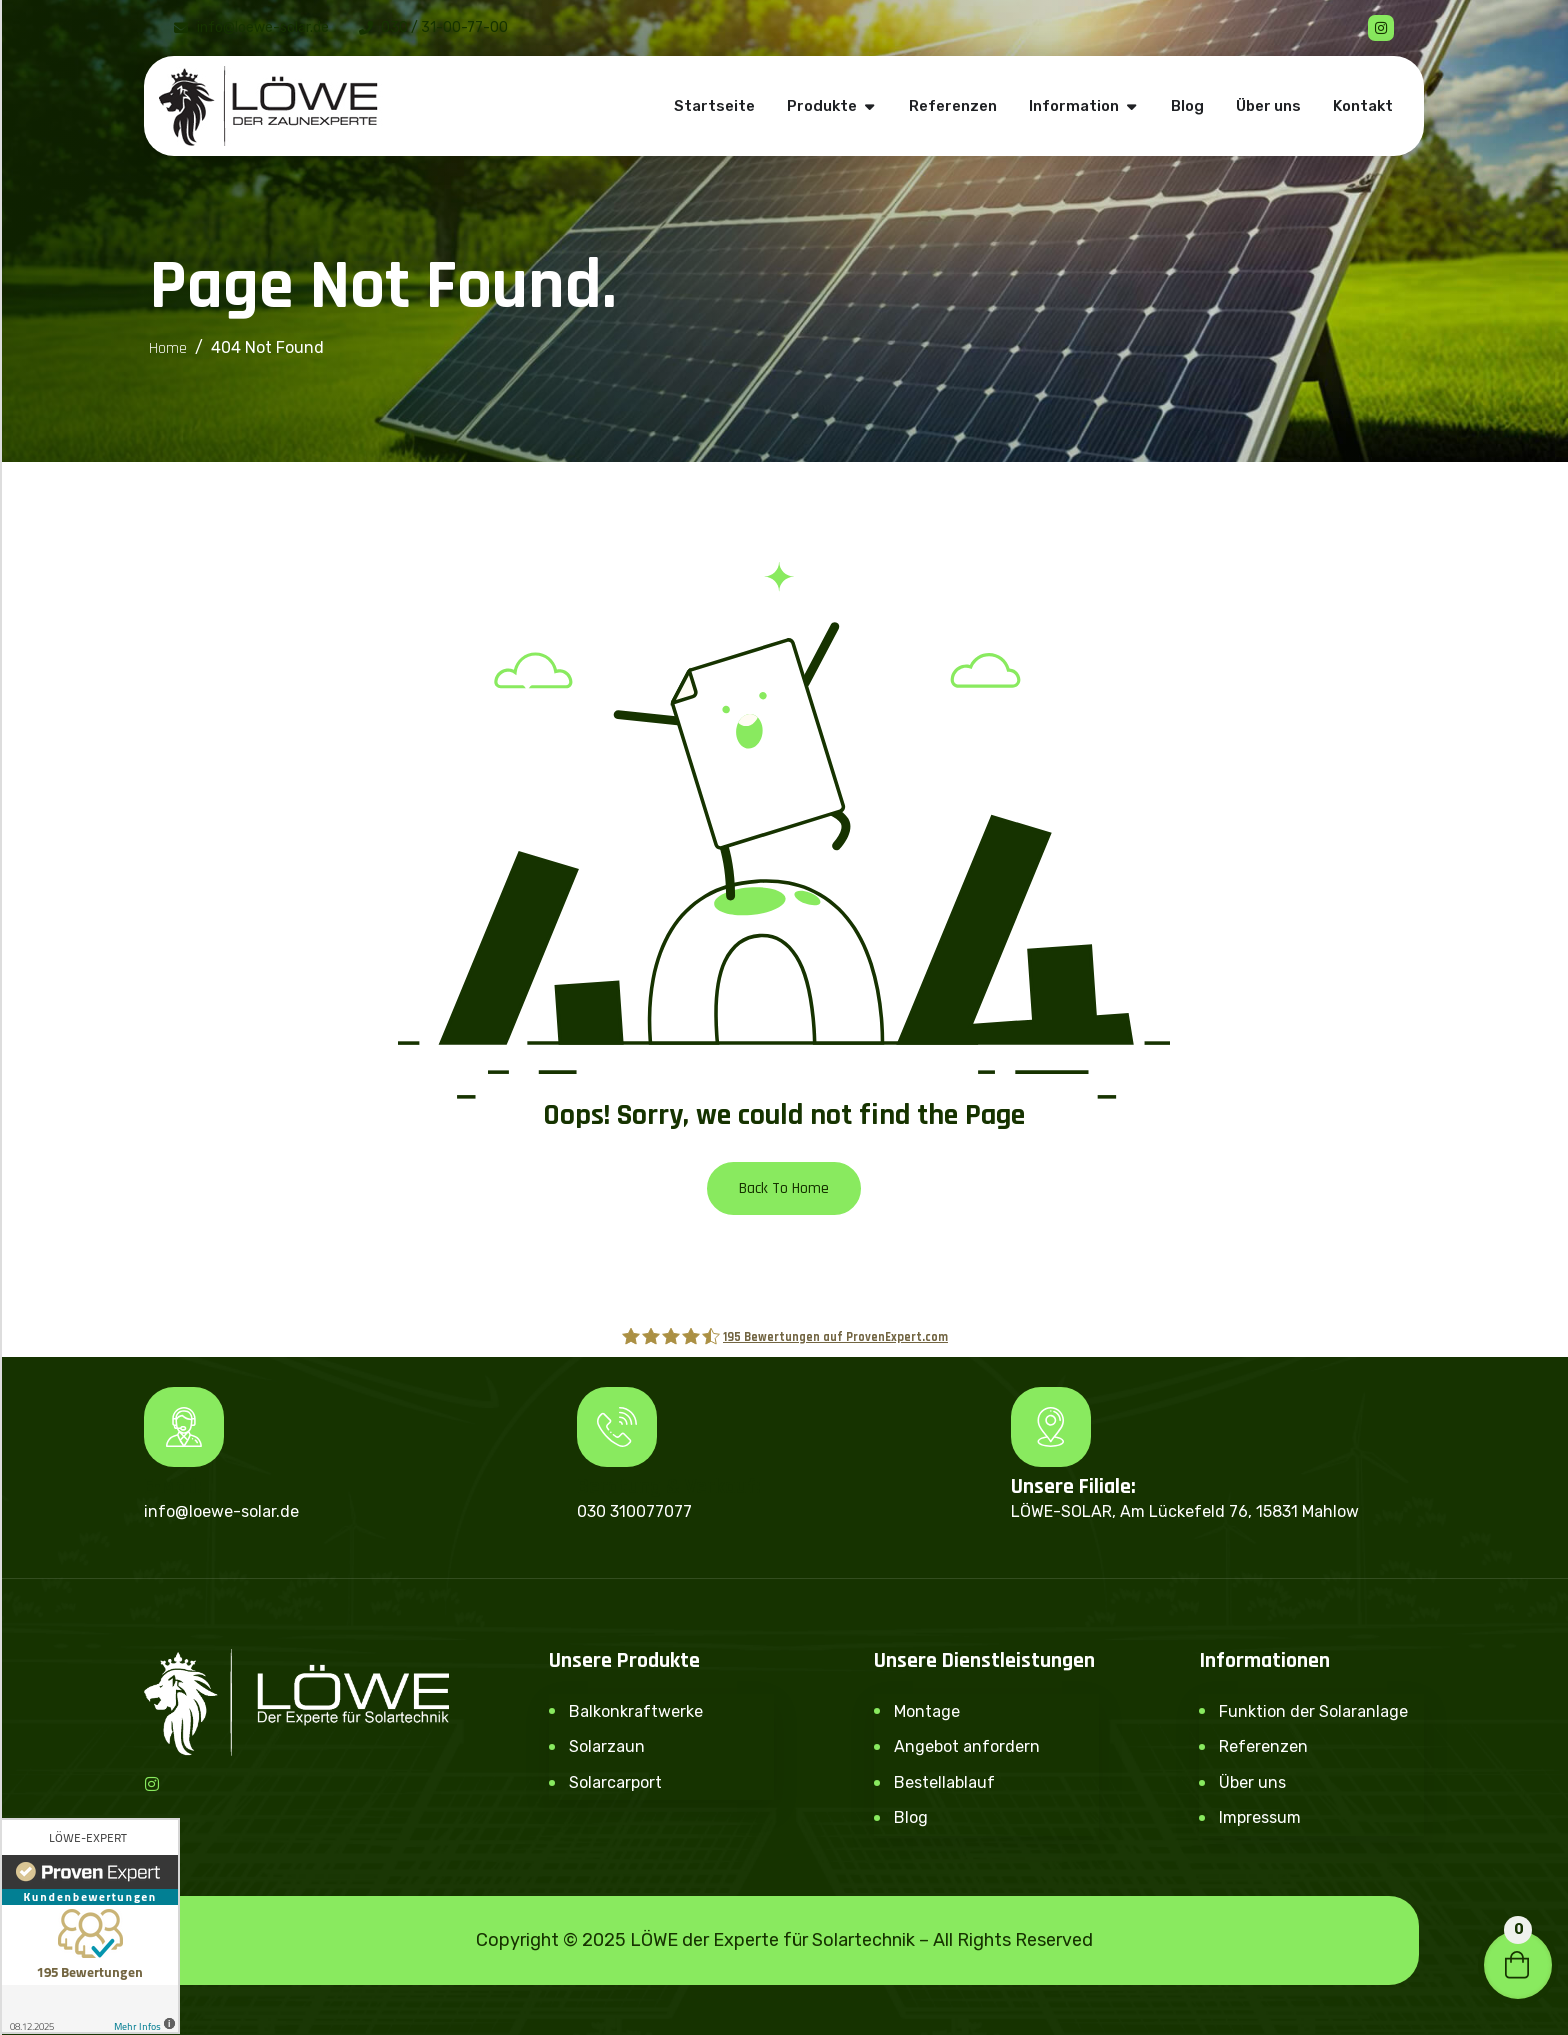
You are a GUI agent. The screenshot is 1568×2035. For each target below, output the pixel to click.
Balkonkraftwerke (636, 1711)
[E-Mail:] (184, 1427)
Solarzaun (607, 1746)
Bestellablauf (944, 1782)
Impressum (1260, 1817)
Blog (911, 1817)
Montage (927, 1711)
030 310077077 (634, 1511)
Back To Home (784, 1188)
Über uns (1252, 1782)
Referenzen (1263, 1746)
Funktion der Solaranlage (1313, 1711)
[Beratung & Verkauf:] (617, 1427)
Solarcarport (615, 1782)
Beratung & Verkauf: (669, 1487)
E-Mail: (173, 1487)
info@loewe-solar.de (221, 1511)
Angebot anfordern (967, 1746)
